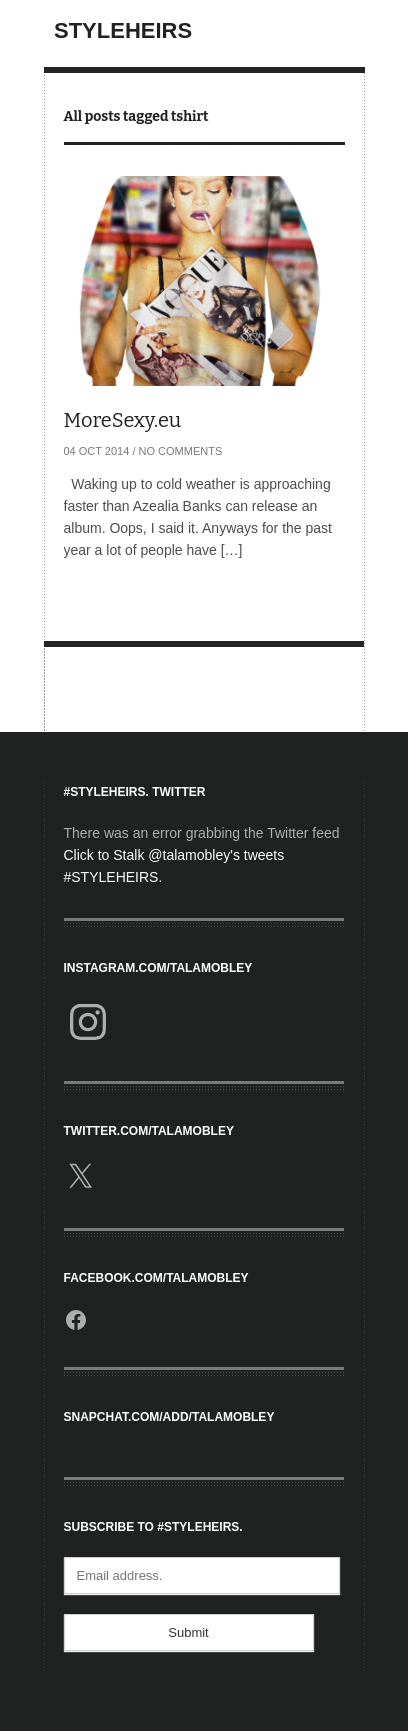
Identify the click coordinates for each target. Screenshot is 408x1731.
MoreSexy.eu (123, 420)
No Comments (181, 451)
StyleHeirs (123, 30)
